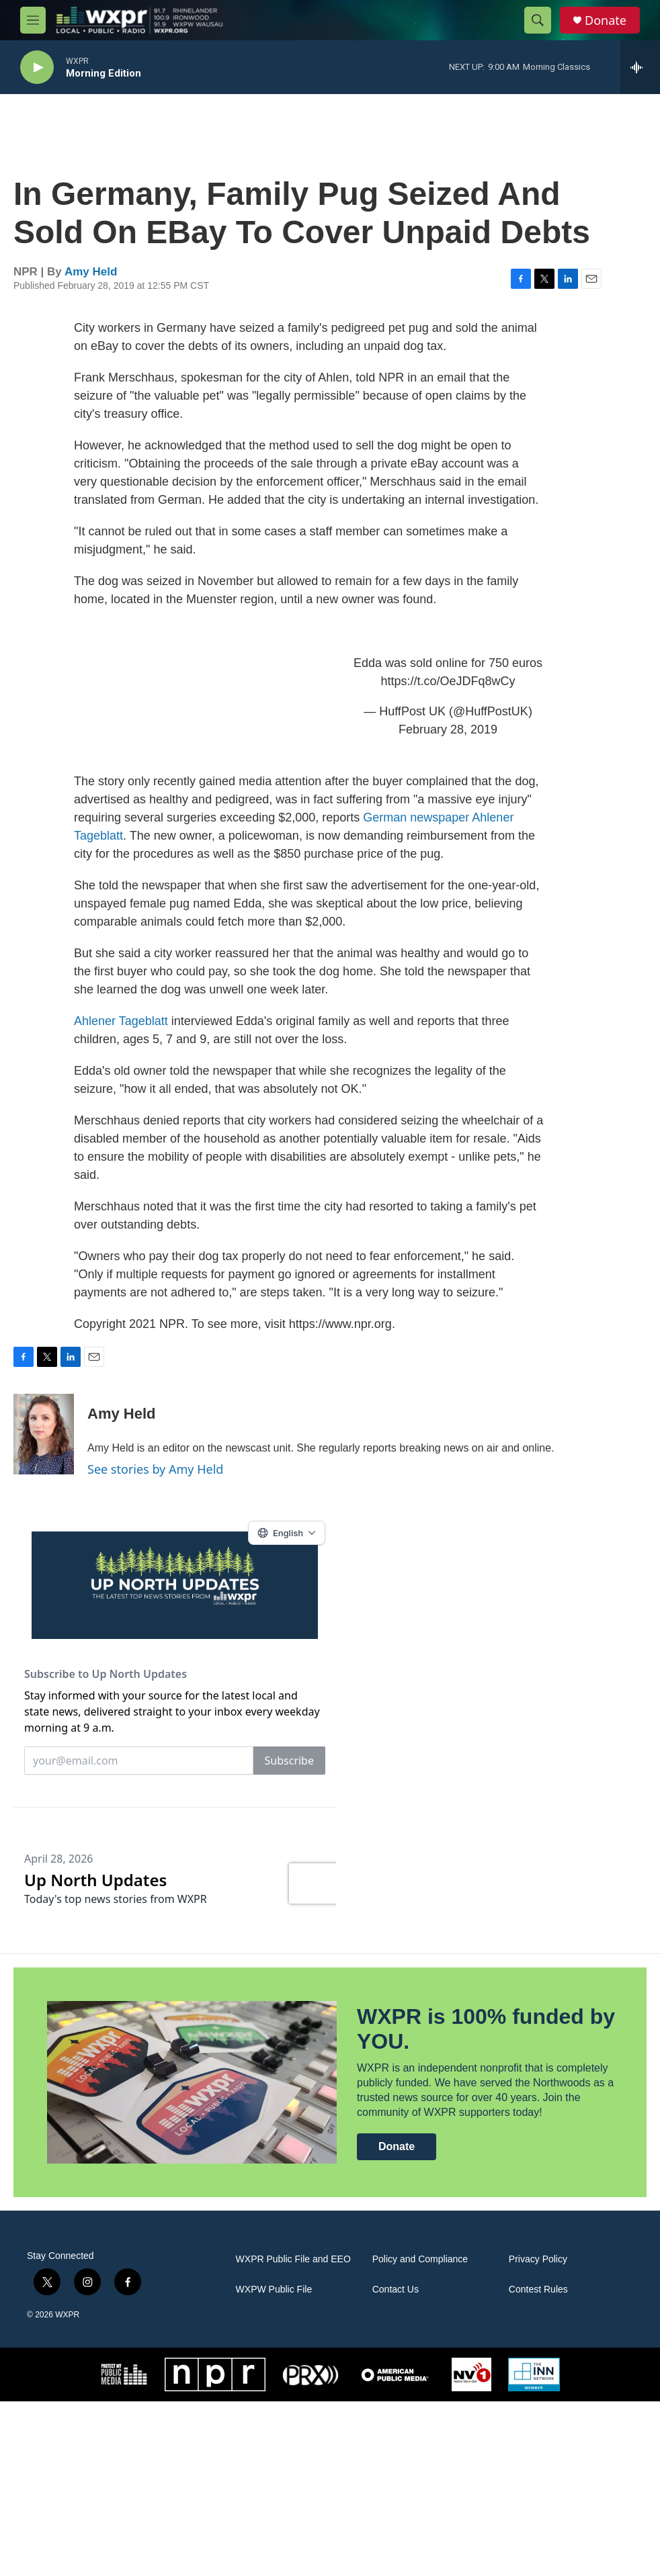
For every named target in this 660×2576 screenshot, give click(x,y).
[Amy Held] (43, 1447)
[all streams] (640, 67)
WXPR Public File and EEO (293, 2434)
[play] (37, 67)
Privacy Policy (538, 2434)
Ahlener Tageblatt (121, 1034)
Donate (605, 20)
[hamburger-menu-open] (33, 20)
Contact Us (395, 2464)
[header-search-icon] (537, 20)
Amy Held (91, 285)
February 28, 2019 (448, 743)
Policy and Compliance (420, 2434)
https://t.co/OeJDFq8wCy (447, 694)
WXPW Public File (274, 2464)
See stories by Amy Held (155, 1482)
